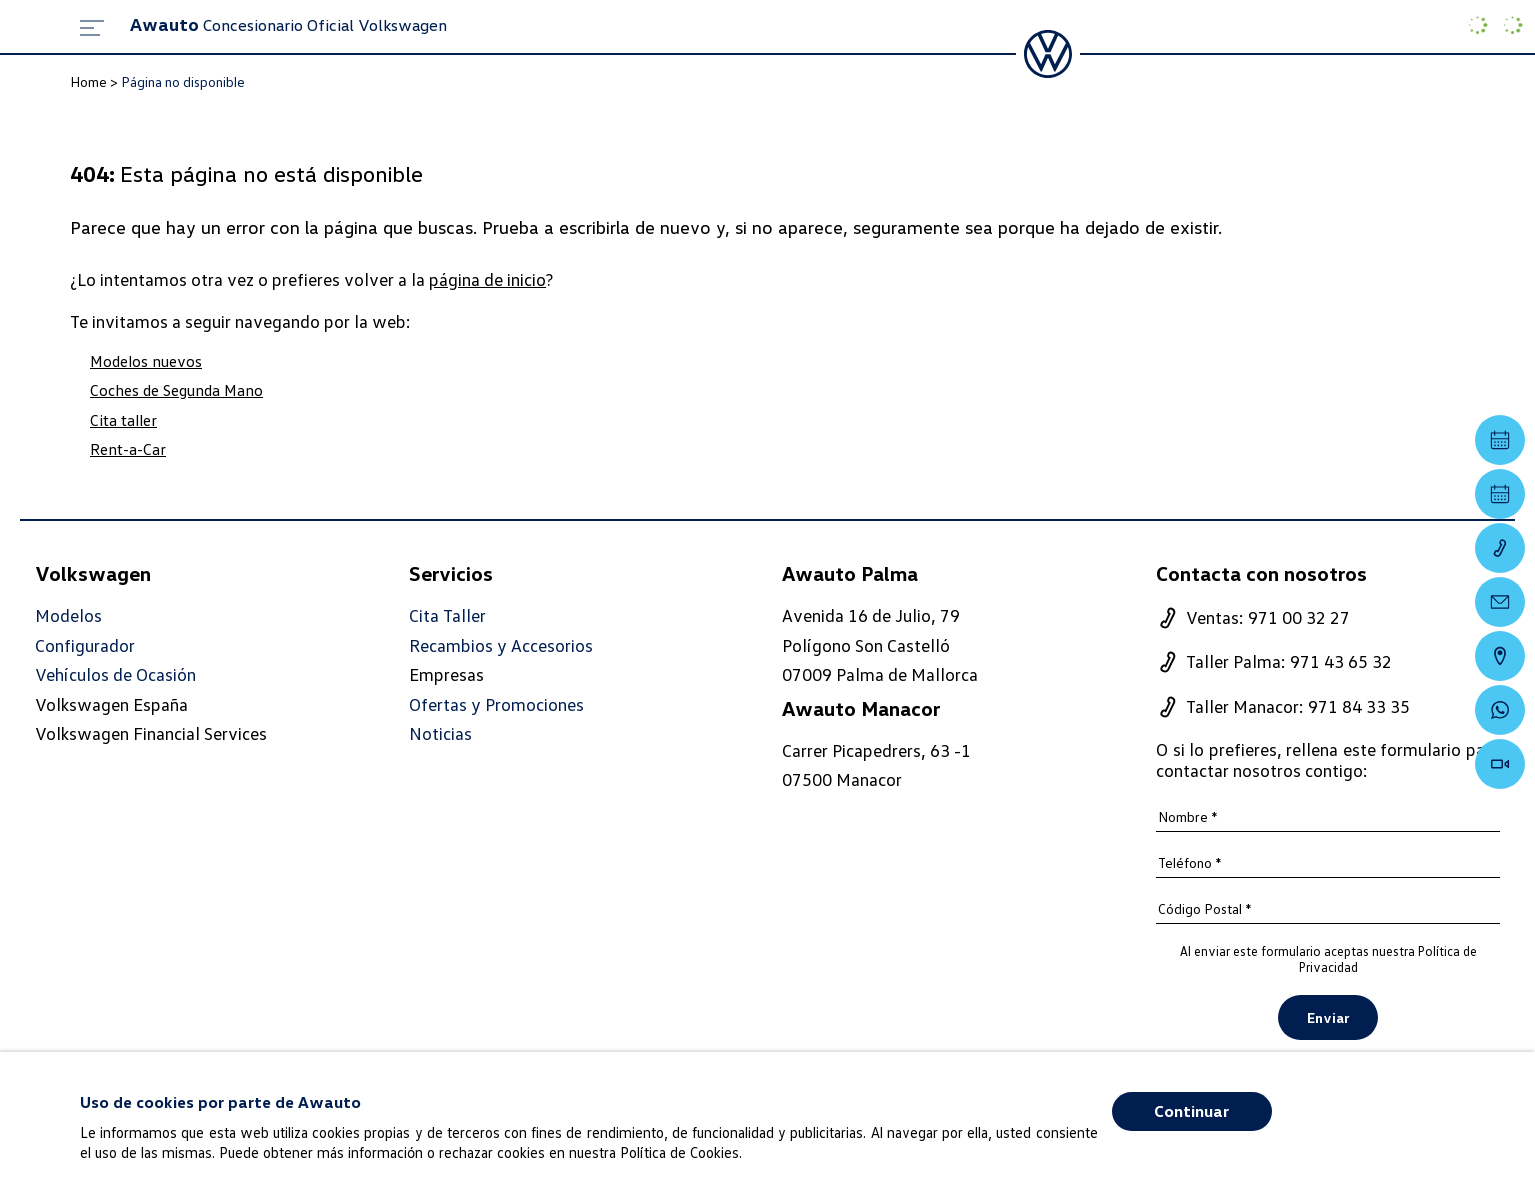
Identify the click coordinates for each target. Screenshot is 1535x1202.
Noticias (440, 733)
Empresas (446, 674)
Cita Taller (447, 615)
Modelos (68, 615)
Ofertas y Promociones (496, 704)
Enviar (1328, 1017)
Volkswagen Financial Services (151, 733)
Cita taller (123, 420)
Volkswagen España (111, 704)
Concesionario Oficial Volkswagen (288, 25)
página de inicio (487, 279)
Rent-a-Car (128, 449)
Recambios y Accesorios (501, 645)
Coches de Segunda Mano (176, 390)
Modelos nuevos (146, 361)
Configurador (85, 645)
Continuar (1191, 1111)
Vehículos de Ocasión (115, 674)
